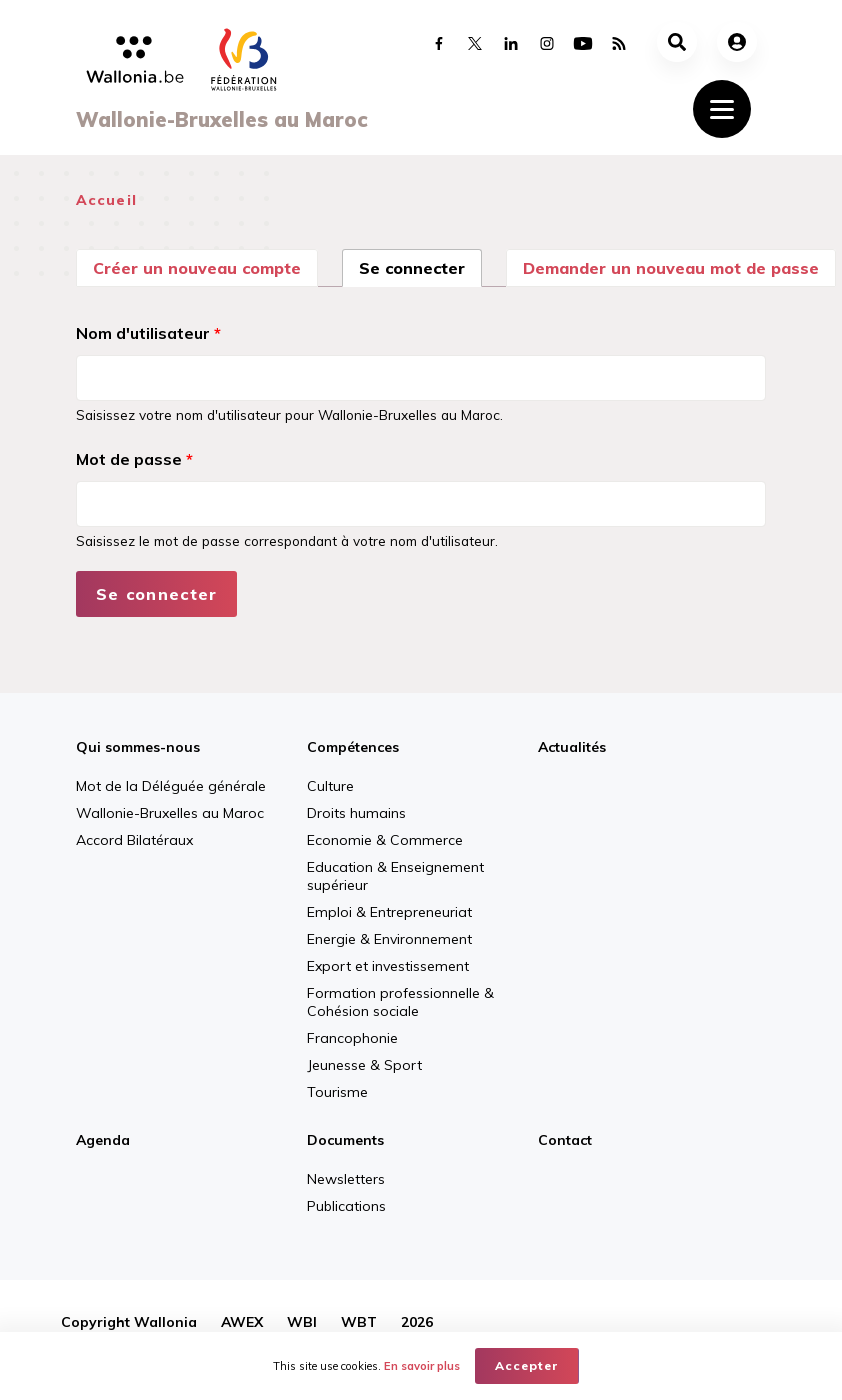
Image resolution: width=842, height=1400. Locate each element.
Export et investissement (388, 966)
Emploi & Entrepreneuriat (389, 912)
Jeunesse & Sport (364, 1065)
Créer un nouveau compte (197, 268)
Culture (330, 786)
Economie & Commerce (385, 840)
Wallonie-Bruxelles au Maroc (170, 813)
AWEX (242, 1322)
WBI (302, 1322)
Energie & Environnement (389, 939)
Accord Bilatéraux (134, 840)
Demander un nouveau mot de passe (671, 268)
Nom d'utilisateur (148, 333)
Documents (345, 1140)
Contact (565, 1140)
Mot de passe (134, 459)
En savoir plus (422, 1366)
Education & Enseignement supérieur (395, 876)
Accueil (106, 200)
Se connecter (420, 266)
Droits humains (356, 813)
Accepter (527, 1365)
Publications (346, 1206)
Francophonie (352, 1038)
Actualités (572, 747)
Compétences (353, 747)
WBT (359, 1322)
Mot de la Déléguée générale (171, 786)
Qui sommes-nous (138, 747)
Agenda (103, 1140)
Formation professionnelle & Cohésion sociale (400, 1002)
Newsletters (346, 1179)
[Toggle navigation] (722, 109)
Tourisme (337, 1092)
